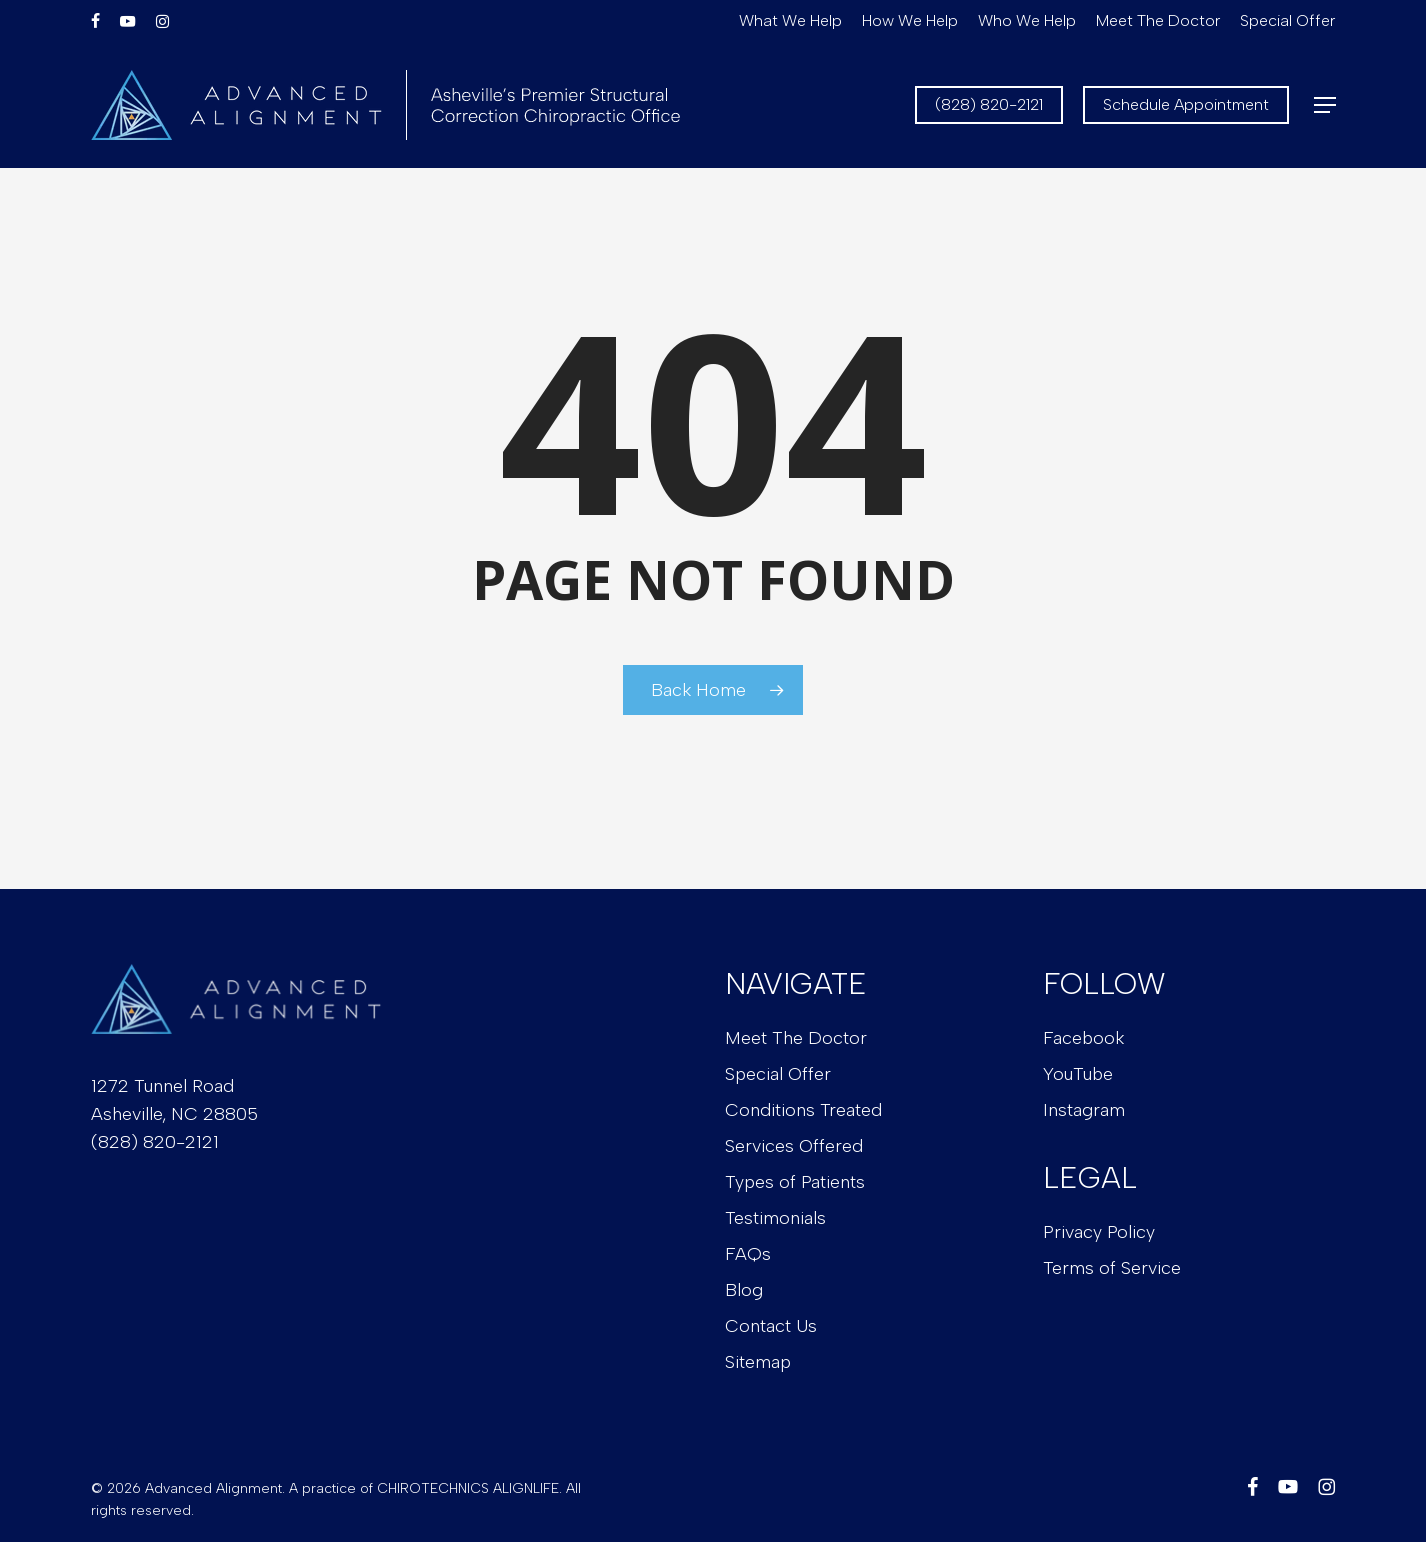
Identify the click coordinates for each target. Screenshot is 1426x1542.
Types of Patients (795, 1182)
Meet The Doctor (796, 1038)
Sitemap (758, 1362)
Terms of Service (1112, 1268)
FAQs (748, 1254)
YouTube (1078, 1074)
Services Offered (794, 1146)
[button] (1325, 105)
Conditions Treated (803, 1110)
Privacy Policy (1099, 1232)
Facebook (1083, 1038)
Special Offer (778, 1074)
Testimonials (775, 1218)
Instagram (1084, 1110)
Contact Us (771, 1326)
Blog (744, 1290)
